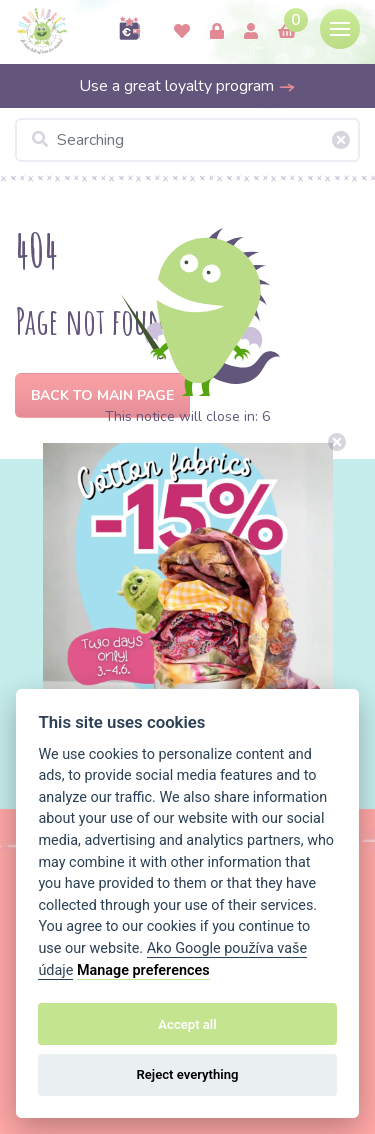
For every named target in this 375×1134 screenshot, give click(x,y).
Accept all (187, 1024)
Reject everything (187, 1074)
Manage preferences (143, 970)
